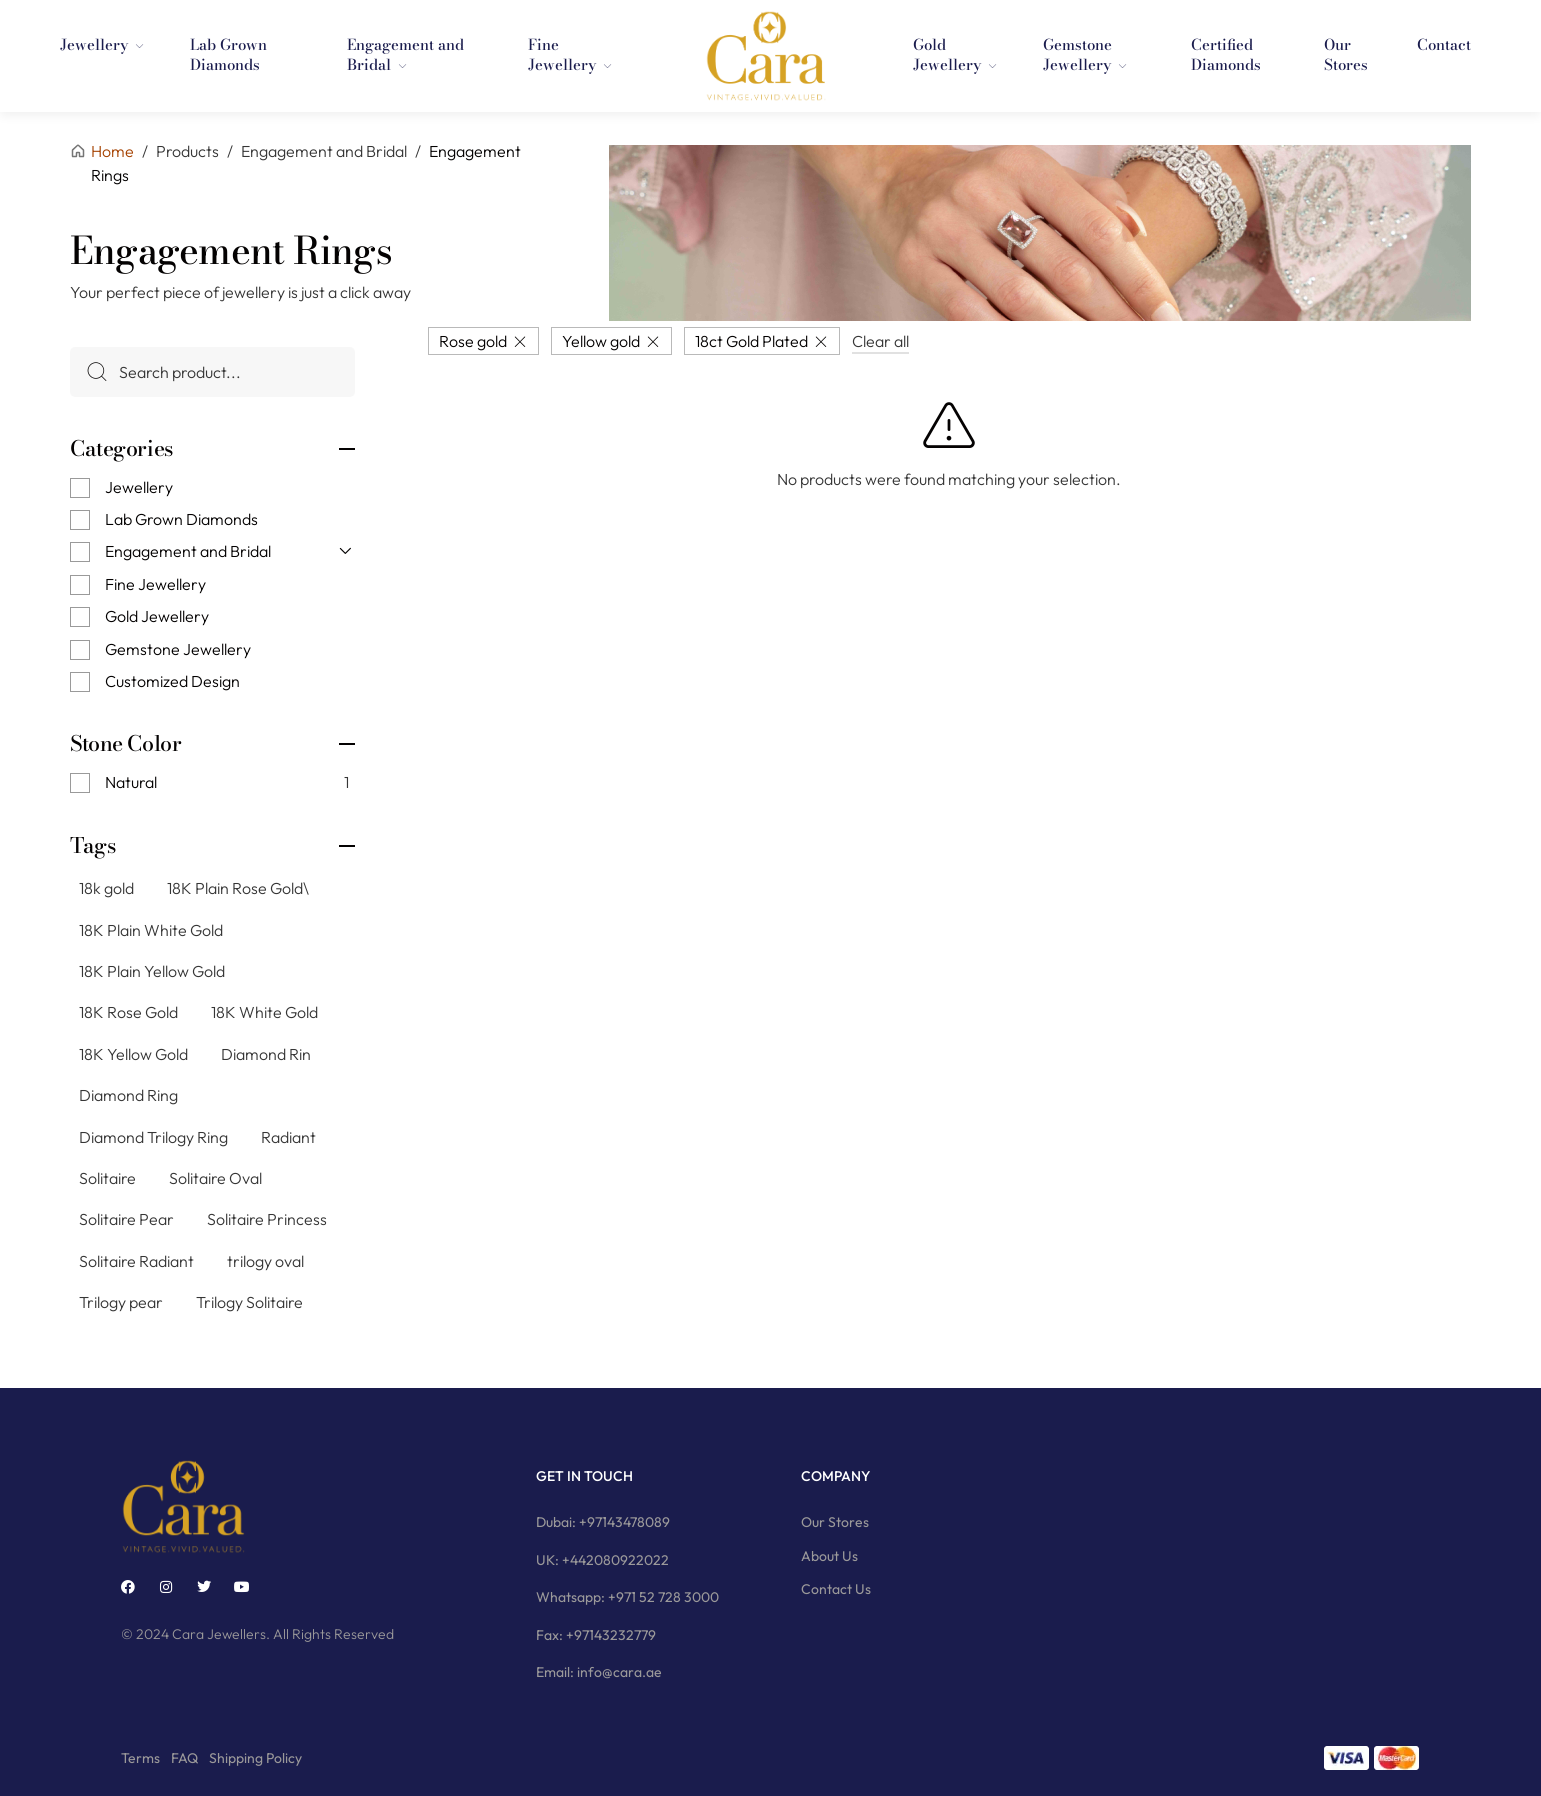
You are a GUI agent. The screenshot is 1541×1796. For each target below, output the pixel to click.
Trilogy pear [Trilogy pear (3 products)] (121, 1302)
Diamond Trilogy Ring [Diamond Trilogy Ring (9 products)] (153, 1136)
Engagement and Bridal (188, 551)
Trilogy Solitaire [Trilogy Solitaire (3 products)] (249, 1302)
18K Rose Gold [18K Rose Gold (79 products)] (128, 1012)
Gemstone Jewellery (178, 648)
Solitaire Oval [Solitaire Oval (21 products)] (215, 1178)
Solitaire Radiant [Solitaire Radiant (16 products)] (136, 1261)
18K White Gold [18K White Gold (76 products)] (264, 1012)
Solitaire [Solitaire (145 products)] (107, 1178)
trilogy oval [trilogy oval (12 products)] (265, 1261)
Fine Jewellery (155, 584)
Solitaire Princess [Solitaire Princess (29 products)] (267, 1219)
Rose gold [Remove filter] (473, 340)
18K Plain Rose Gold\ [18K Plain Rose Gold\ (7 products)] (238, 888)
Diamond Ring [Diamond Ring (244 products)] (128, 1095)
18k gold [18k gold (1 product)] (106, 888)
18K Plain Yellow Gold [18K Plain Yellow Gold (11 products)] (152, 971)
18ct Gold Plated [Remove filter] (751, 340)
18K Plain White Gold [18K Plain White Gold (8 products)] (151, 929)
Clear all (880, 340)
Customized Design (172, 681)
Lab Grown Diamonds (181, 519)
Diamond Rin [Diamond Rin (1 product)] (266, 1054)
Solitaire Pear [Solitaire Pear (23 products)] (126, 1219)
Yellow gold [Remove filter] (601, 340)
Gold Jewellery (157, 616)
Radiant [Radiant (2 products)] (288, 1136)
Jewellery (139, 486)
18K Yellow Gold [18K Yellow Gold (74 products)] (133, 1054)
